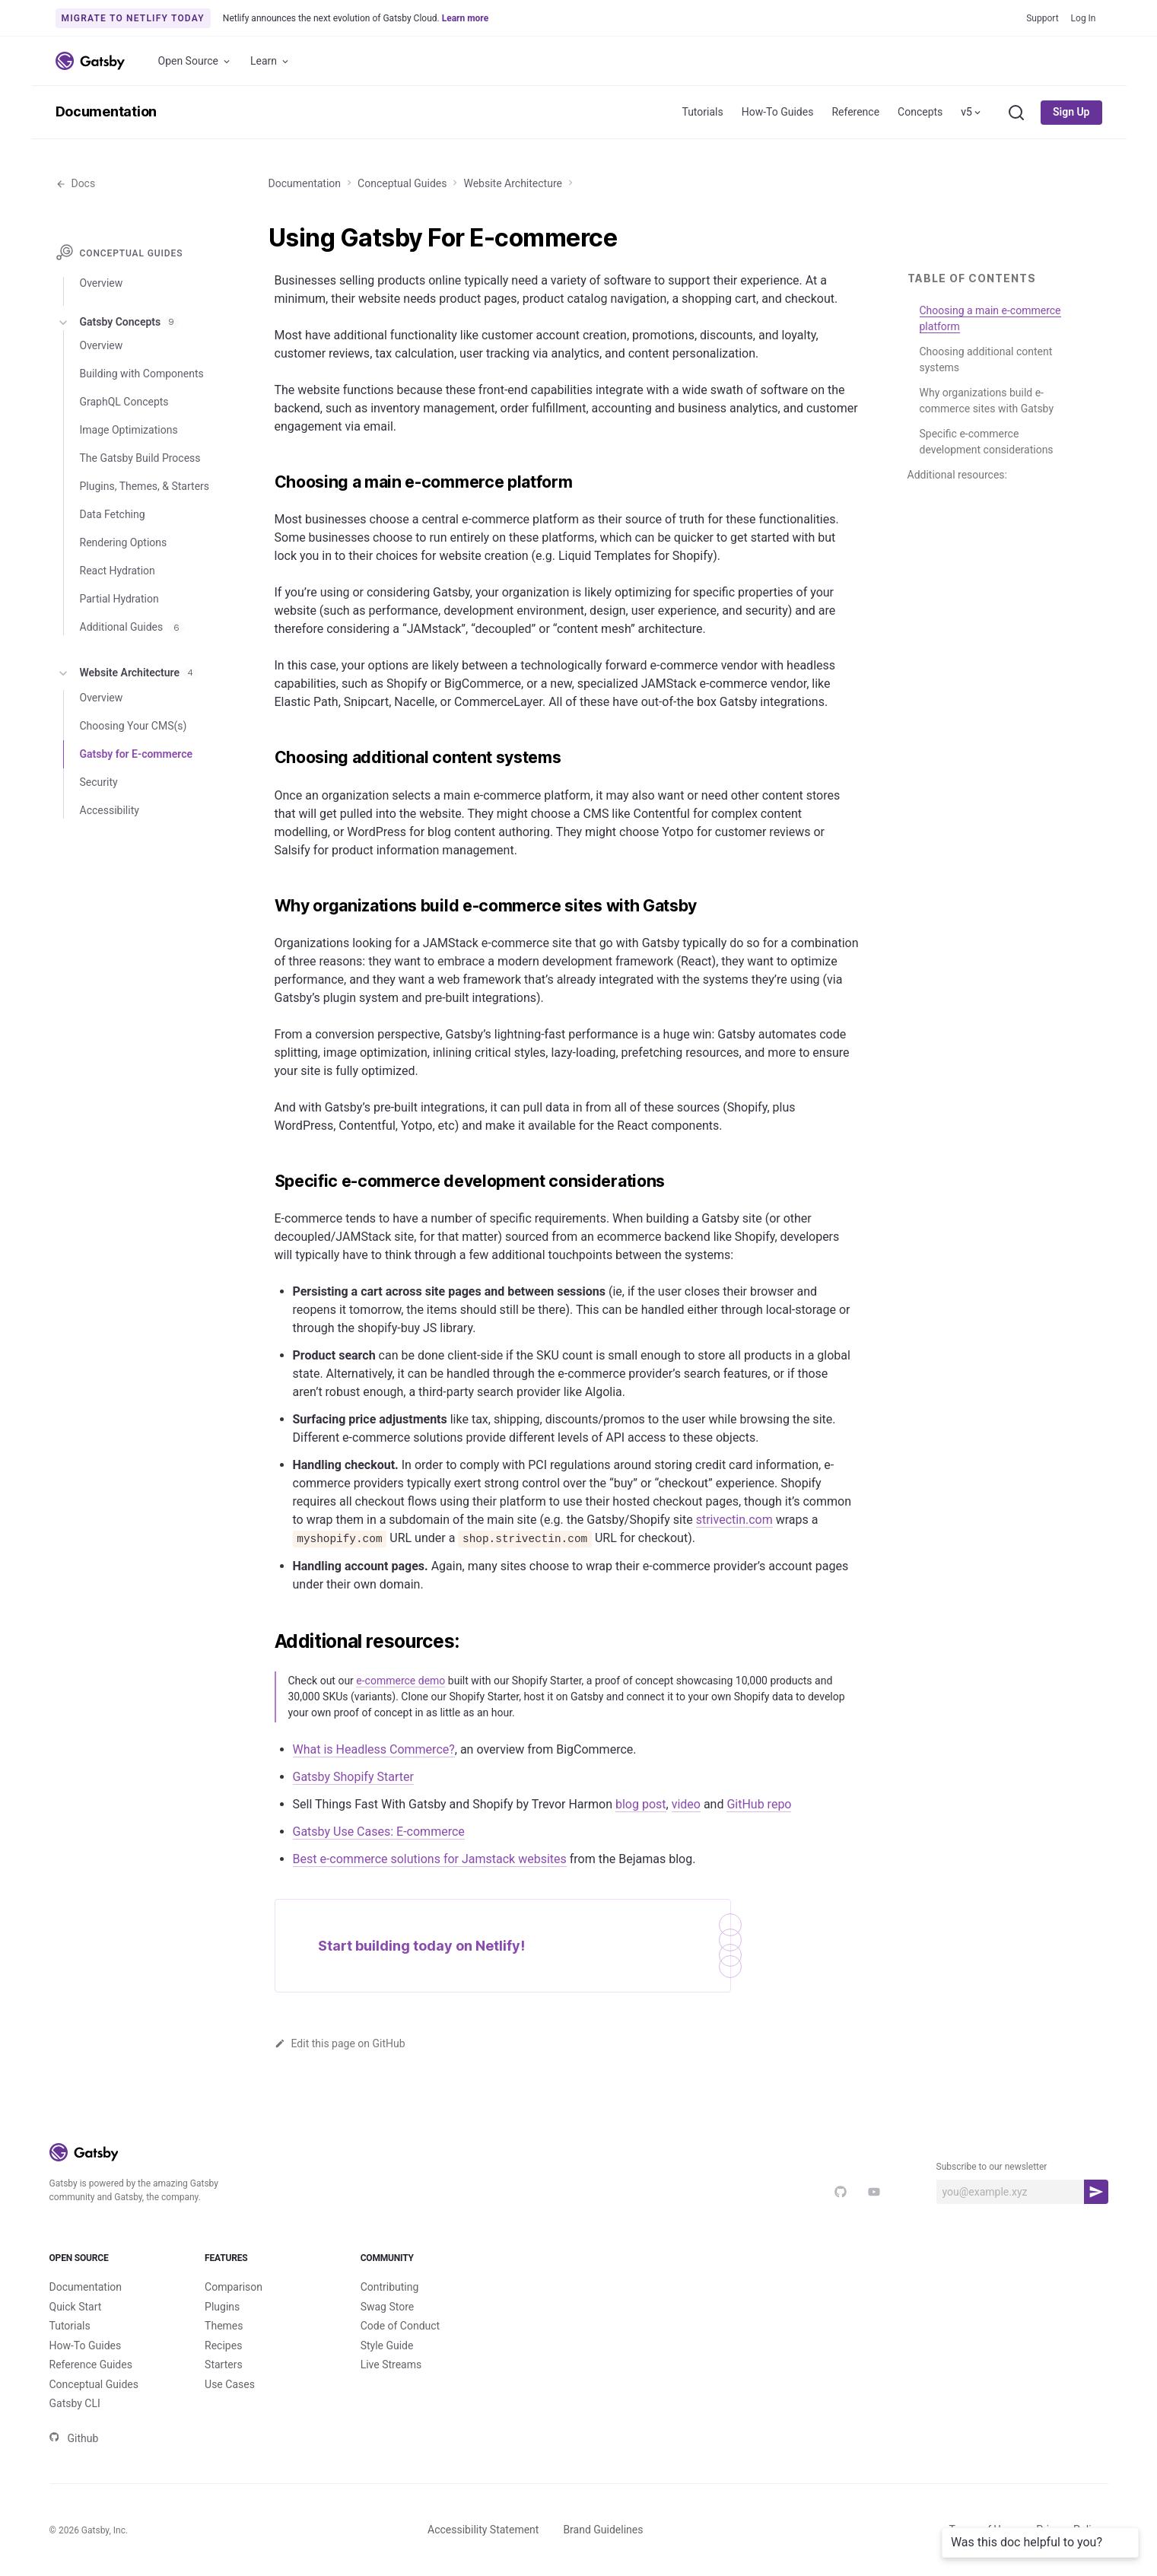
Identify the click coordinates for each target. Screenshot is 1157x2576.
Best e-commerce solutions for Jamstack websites (430, 1859)
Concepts (920, 112)
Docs (76, 183)
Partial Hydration (119, 599)
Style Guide (387, 2345)
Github (74, 2438)
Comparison (233, 2287)
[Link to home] (90, 61)
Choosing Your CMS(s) (133, 726)
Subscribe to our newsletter (991, 2166)
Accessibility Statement (483, 2530)
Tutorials (702, 112)
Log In (1083, 18)
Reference (855, 112)
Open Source (195, 61)
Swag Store (388, 2307)
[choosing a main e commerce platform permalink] (267, 482)
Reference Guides (90, 2364)
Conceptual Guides (402, 183)
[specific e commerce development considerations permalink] (267, 1181)
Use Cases (230, 2384)
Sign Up (1071, 112)
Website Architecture (512, 183)
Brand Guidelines (603, 2530)
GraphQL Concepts (124, 402)
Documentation (106, 111)
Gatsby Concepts (118, 322)
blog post (640, 1804)
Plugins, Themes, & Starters (145, 486)
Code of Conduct (400, 2326)
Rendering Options (123, 542)
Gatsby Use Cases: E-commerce (379, 1831)
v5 (972, 112)
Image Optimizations (129, 430)
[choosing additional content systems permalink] (267, 758)
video (686, 1804)
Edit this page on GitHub (340, 2043)
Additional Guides (132, 627)
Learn (270, 61)
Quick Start (75, 2307)
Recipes (223, 2345)
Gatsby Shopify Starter (353, 1777)
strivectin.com (734, 1519)
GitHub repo (758, 1804)
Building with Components (142, 373)
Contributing (390, 2287)
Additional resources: (957, 475)
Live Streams (391, 2364)
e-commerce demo (400, 1680)
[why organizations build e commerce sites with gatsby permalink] (267, 906)
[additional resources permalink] (267, 1641)
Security (99, 782)
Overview (101, 283)
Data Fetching (112, 514)
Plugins (222, 2307)
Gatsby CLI (74, 2403)
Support (1042, 18)
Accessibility (109, 810)
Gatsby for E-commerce (136, 754)
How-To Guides (778, 112)
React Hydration (117, 570)
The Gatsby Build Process (140, 458)
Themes (224, 2326)
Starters (224, 2364)
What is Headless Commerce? (374, 1749)
